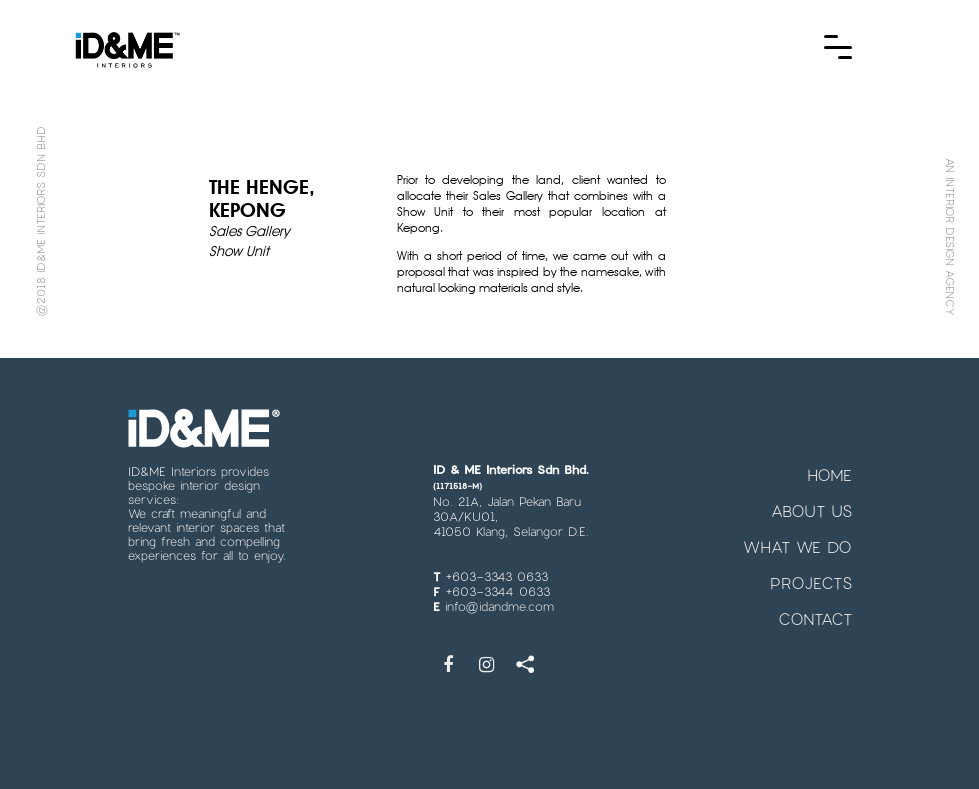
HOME (829, 474)
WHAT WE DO (797, 546)
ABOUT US (811, 510)
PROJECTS (811, 582)
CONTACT (815, 618)
